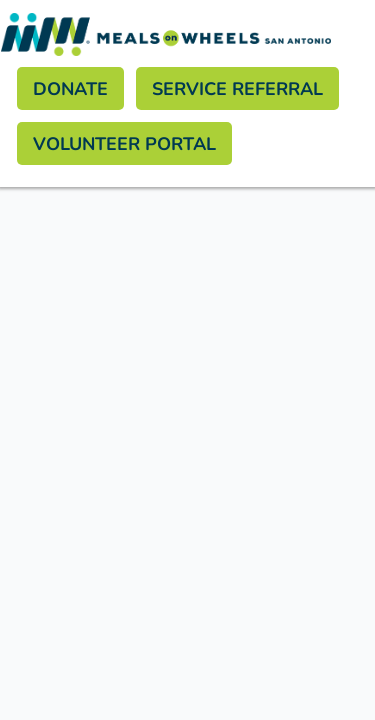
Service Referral (237, 88)
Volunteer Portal (124, 143)
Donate (70, 88)
